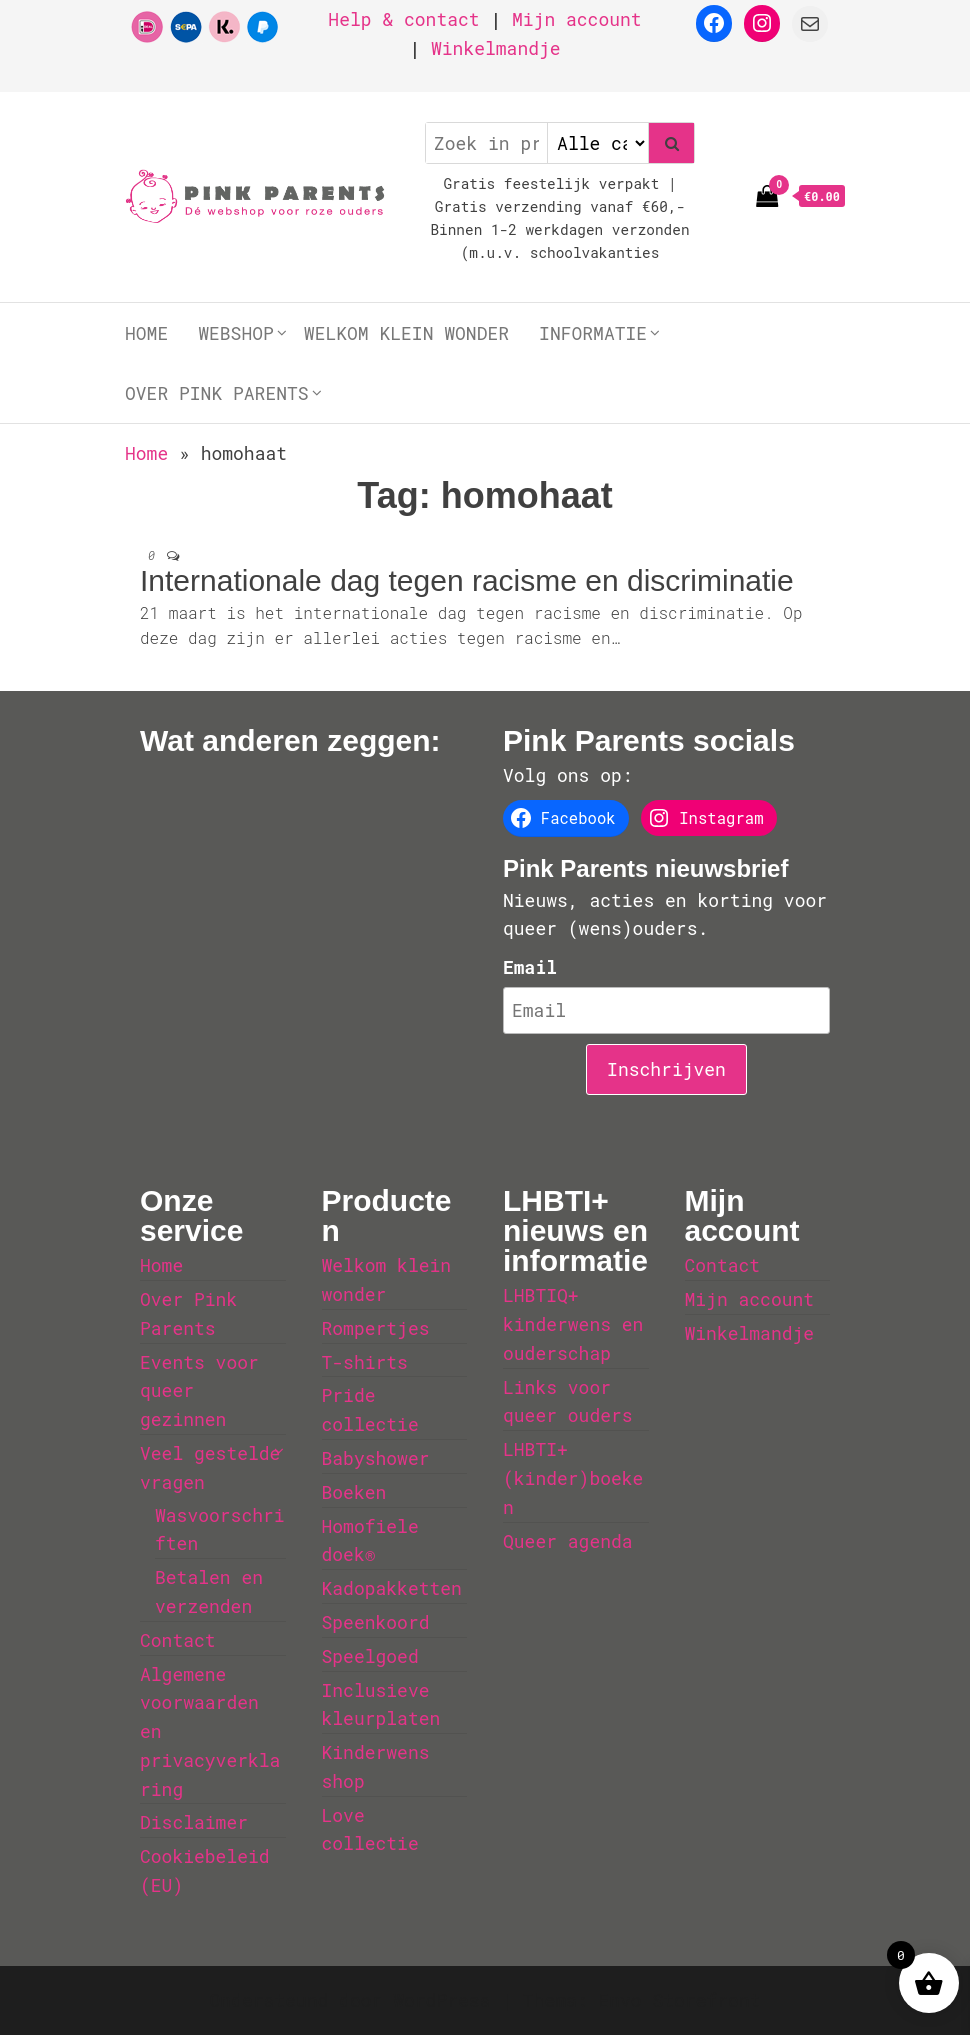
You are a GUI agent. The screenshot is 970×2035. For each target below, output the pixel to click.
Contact (178, 1640)
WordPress (441, 2000)
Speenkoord (376, 1622)
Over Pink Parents (217, 393)
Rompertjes (376, 1328)
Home (146, 333)
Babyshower (376, 1458)
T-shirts (365, 1362)
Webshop (236, 333)
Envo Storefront (679, 2000)
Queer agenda (568, 1541)
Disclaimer (194, 1822)
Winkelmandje (496, 48)
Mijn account (577, 19)
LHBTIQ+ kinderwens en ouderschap (573, 1324)
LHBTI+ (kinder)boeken (573, 1478)
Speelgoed (370, 1656)
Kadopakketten (392, 1588)
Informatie (593, 333)
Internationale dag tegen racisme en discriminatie (467, 580)
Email (530, 967)
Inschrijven (666, 1069)
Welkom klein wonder (406, 333)
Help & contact (403, 19)
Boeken (354, 1492)
